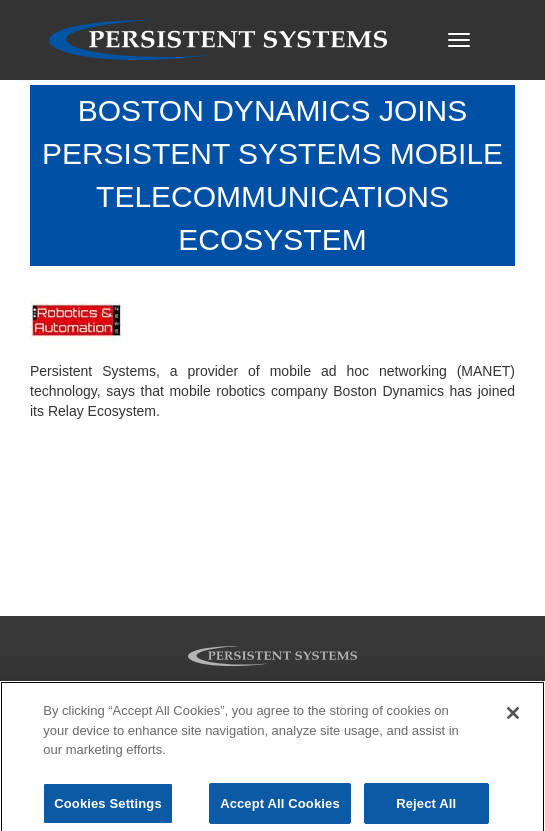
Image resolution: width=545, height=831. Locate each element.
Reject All (426, 807)
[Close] (513, 717)
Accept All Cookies (280, 807)
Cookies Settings (108, 807)
